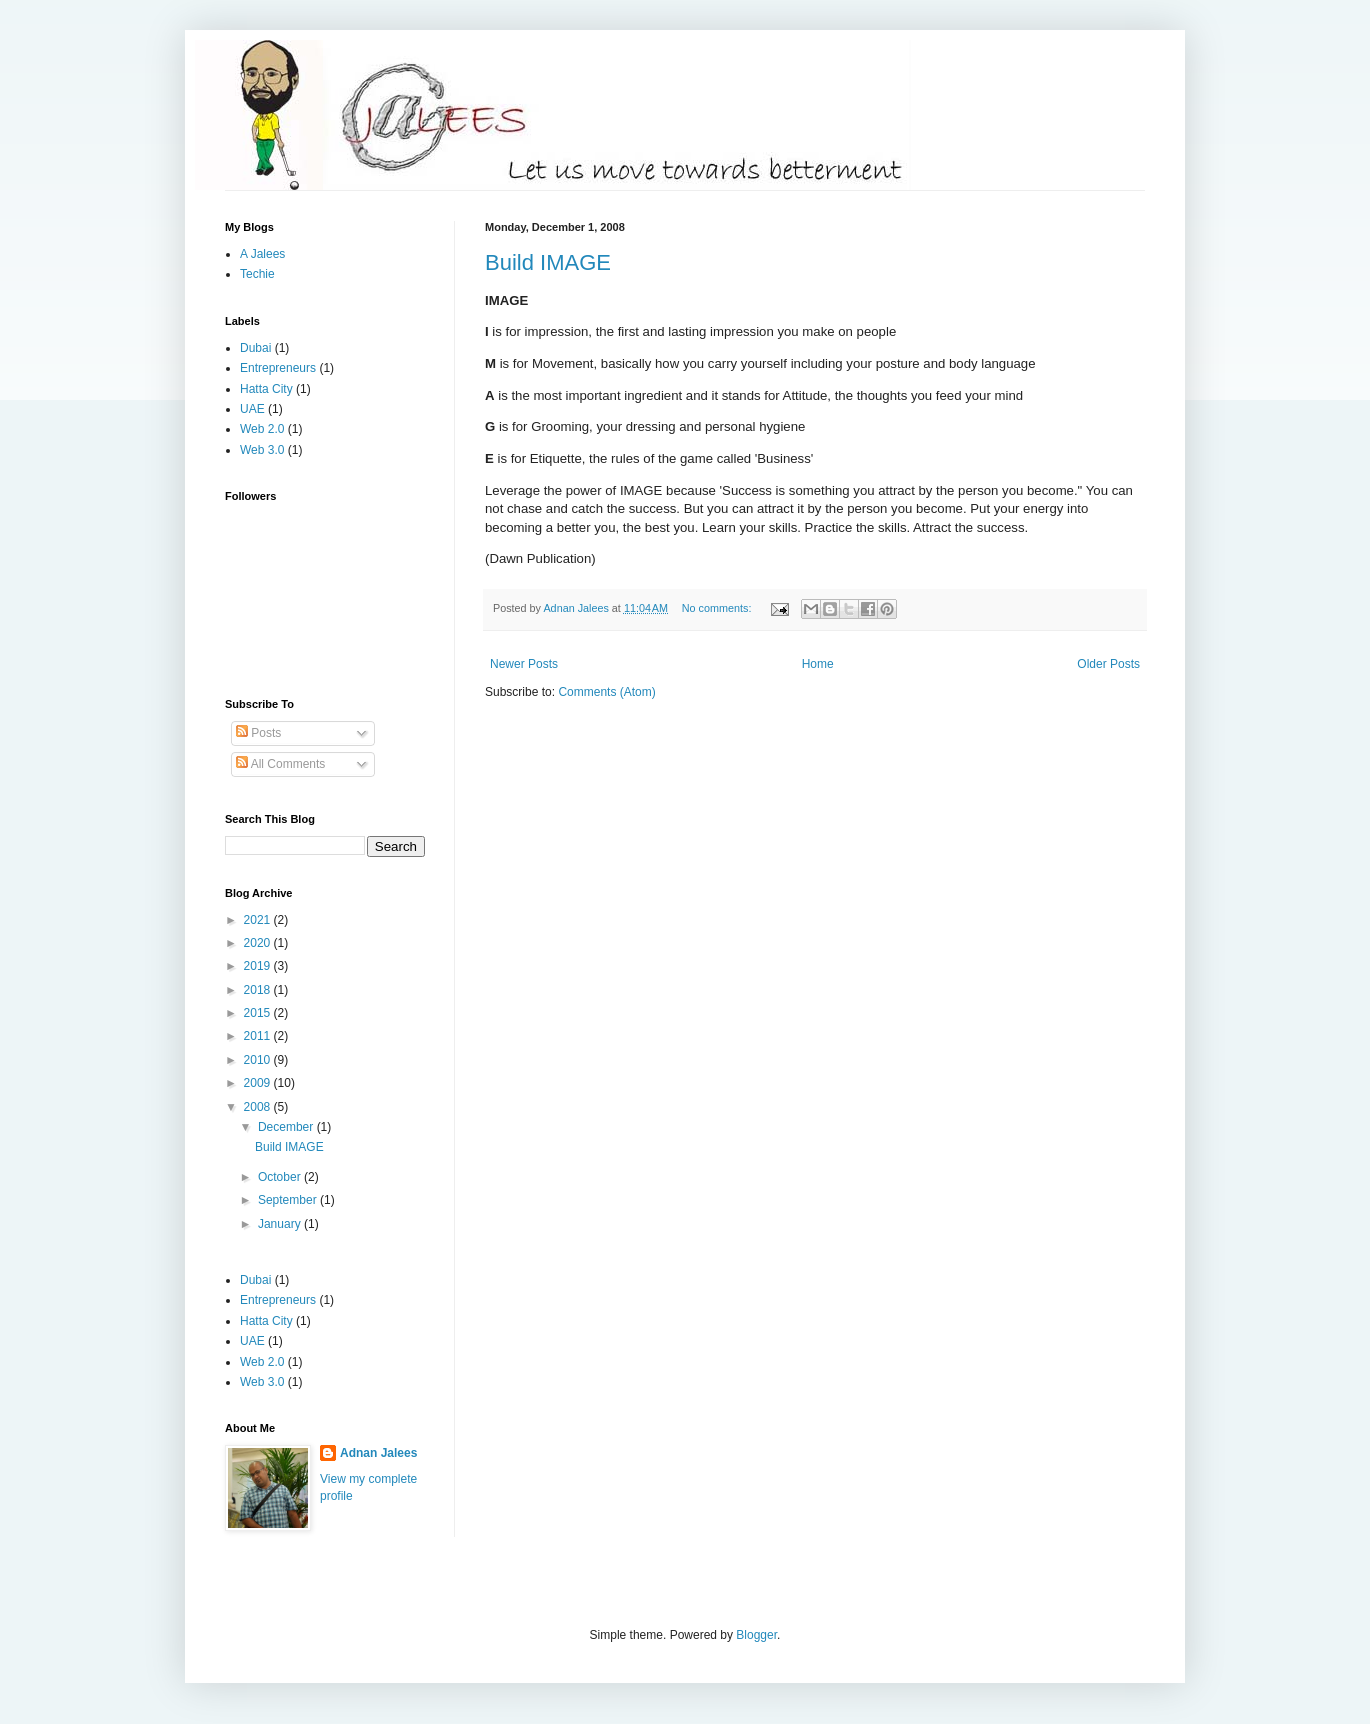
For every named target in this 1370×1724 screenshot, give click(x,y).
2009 (259, 1083)
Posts (258, 733)
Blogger (756, 1635)
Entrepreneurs (278, 368)
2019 (259, 966)
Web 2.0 (262, 429)
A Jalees (262, 254)
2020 (259, 943)
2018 (259, 990)
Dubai (255, 348)
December (287, 1127)
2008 (259, 1107)
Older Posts (1108, 664)
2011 (259, 1036)
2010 (259, 1060)
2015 (259, 1013)
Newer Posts (524, 664)
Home (818, 664)
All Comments (280, 764)
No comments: (718, 608)
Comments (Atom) (606, 692)
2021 (259, 920)
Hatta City (266, 389)
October (281, 1177)
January (281, 1224)
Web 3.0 (262, 450)
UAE (252, 409)
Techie (257, 274)
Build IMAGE (548, 262)
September (289, 1200)
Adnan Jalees (378, 1453)
